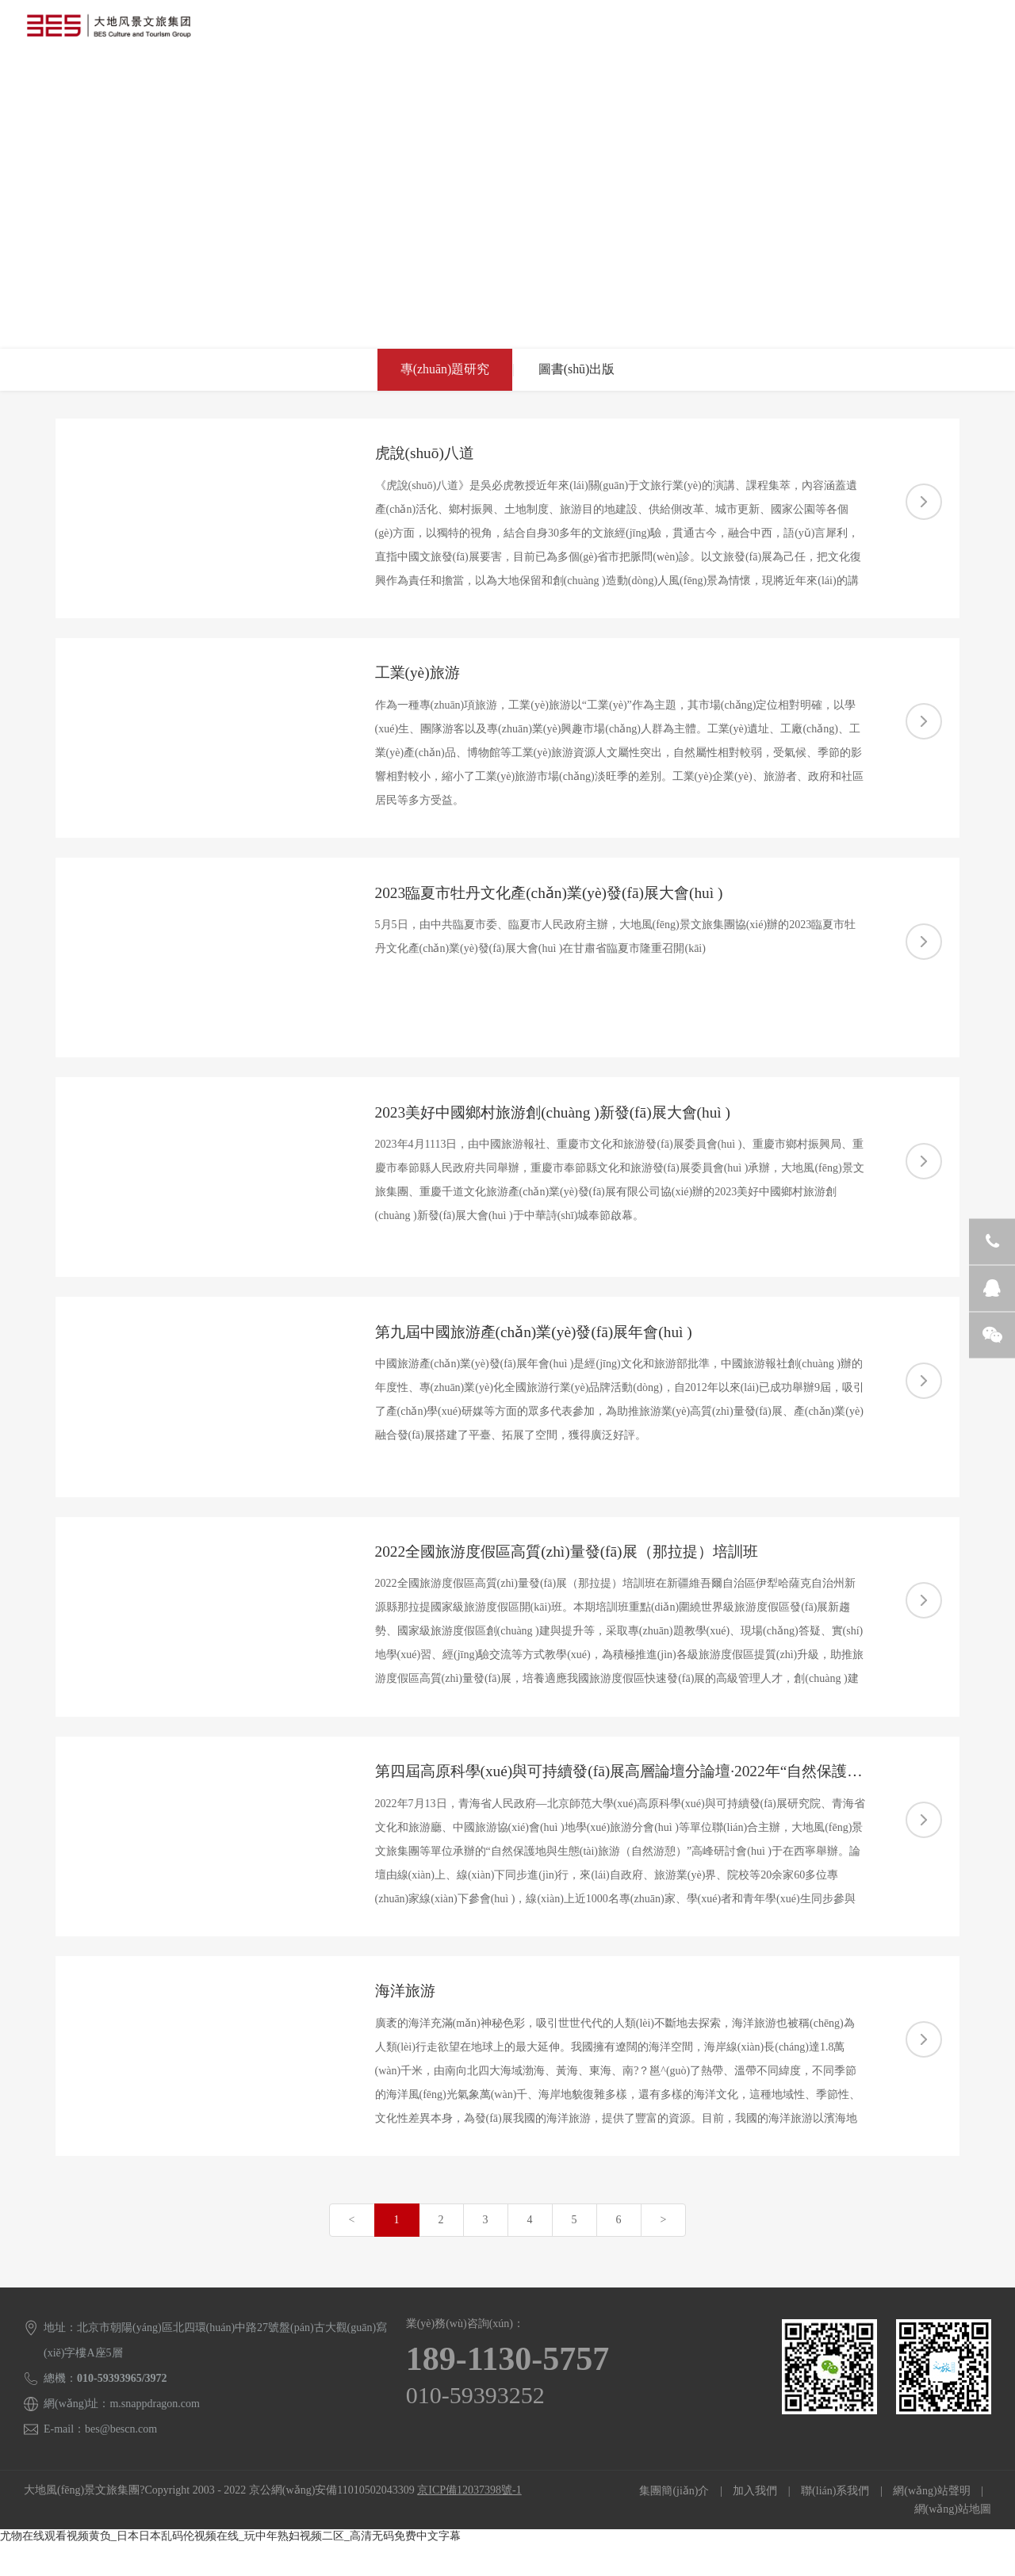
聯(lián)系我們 (671, 83)
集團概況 (126, 83)
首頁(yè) (57, 83)
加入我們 (755, 2523)
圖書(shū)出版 (577, 369)
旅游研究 (516, 83)
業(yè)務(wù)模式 (218, 83)
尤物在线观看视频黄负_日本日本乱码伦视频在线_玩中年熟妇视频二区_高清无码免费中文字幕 (230, 2568)
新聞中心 (587, 83)
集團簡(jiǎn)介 (674, 2523)
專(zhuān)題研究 (443, 369)
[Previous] (352, 2252)
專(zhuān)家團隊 (427, 83)
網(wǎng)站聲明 (931, 2523)
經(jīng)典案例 (324, 83)
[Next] (664, 2252)
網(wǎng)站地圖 (952, 2541)
